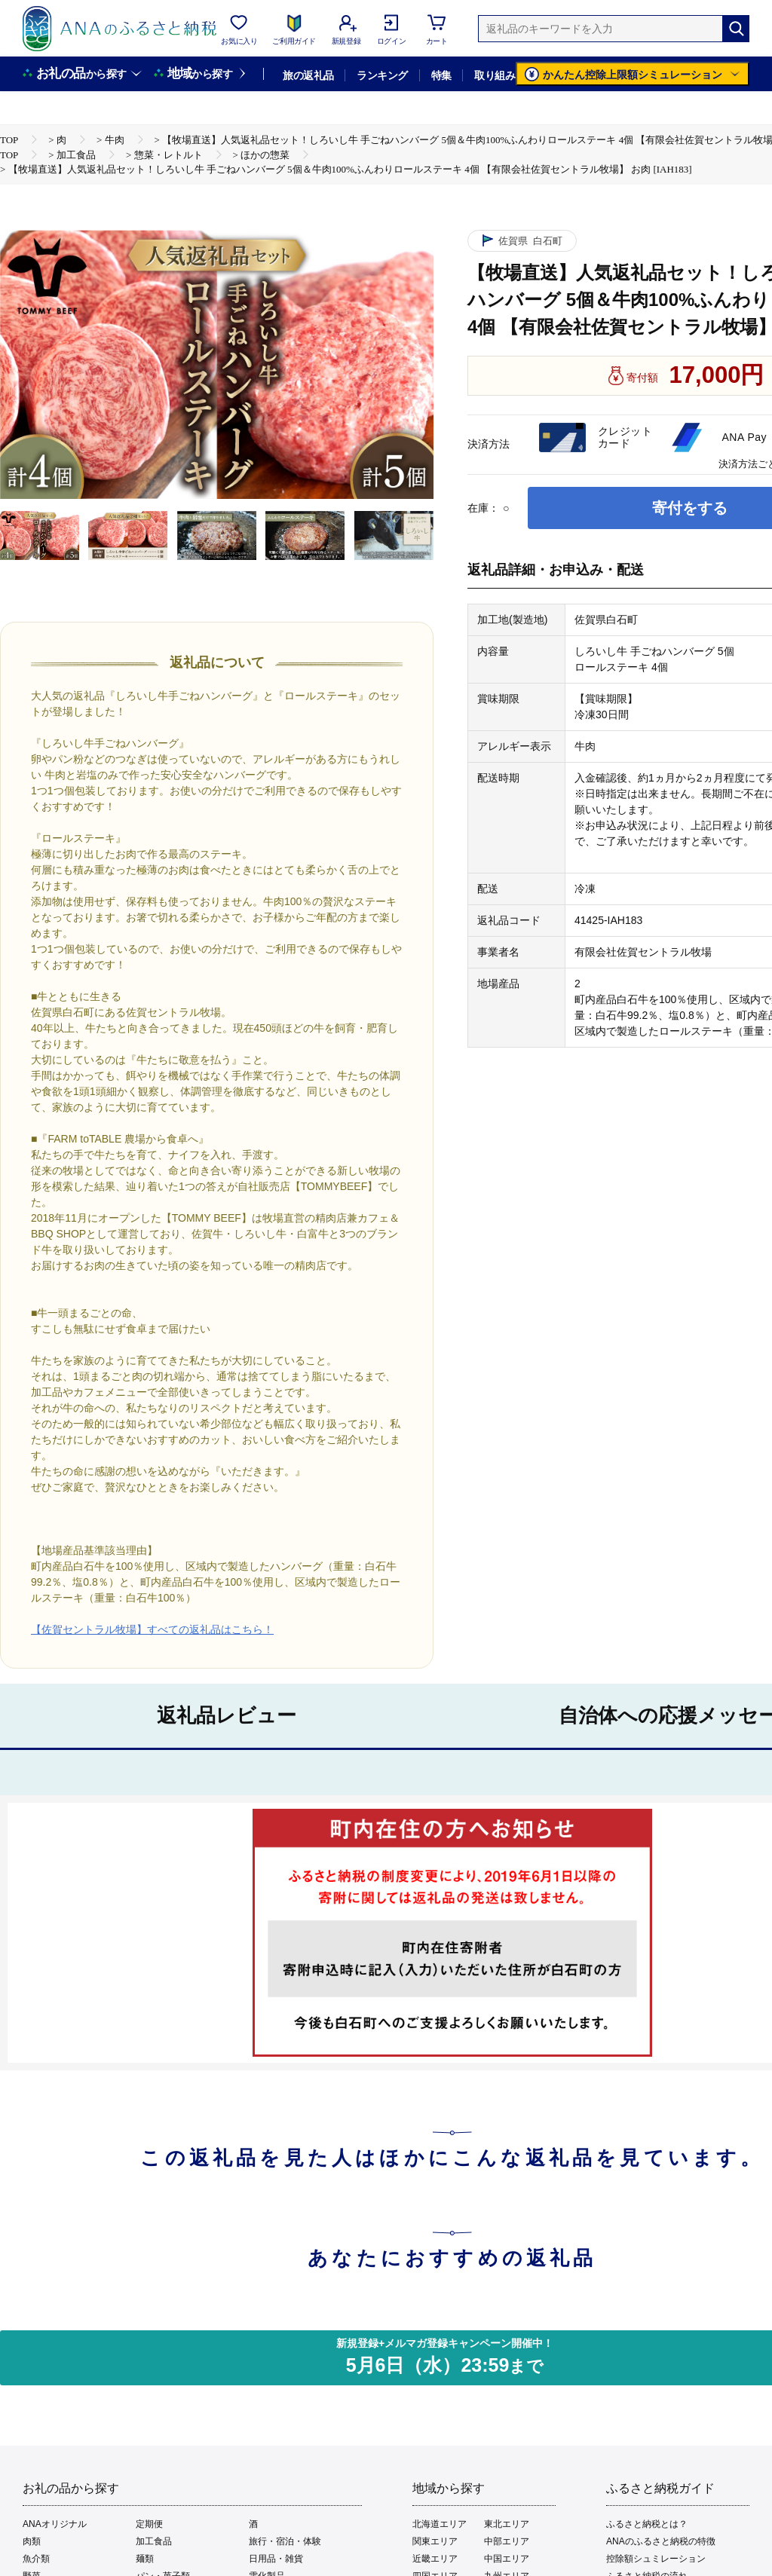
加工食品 (154, 2541)
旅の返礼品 (308, 75)
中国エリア (506, 2558)
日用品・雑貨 (276, 2558)
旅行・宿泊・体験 (285, 2541)
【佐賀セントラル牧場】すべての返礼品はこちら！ (152, 1629)
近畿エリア (435, 2558)
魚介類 (36, 2558)
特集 (441, 75)
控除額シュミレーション (656, 2558)
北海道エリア (439, 2524)
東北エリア (506, 2524)
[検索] (735, 28)
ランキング (382, 75)
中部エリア (506, 2541)
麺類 (145, 2558)
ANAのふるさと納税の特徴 (660, 2541)
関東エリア (435, 2541)
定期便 (149, 2524)
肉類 (32, 2541)
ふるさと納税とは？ (647, 2524)
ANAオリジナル (55, 2524)
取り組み (494, 75)
